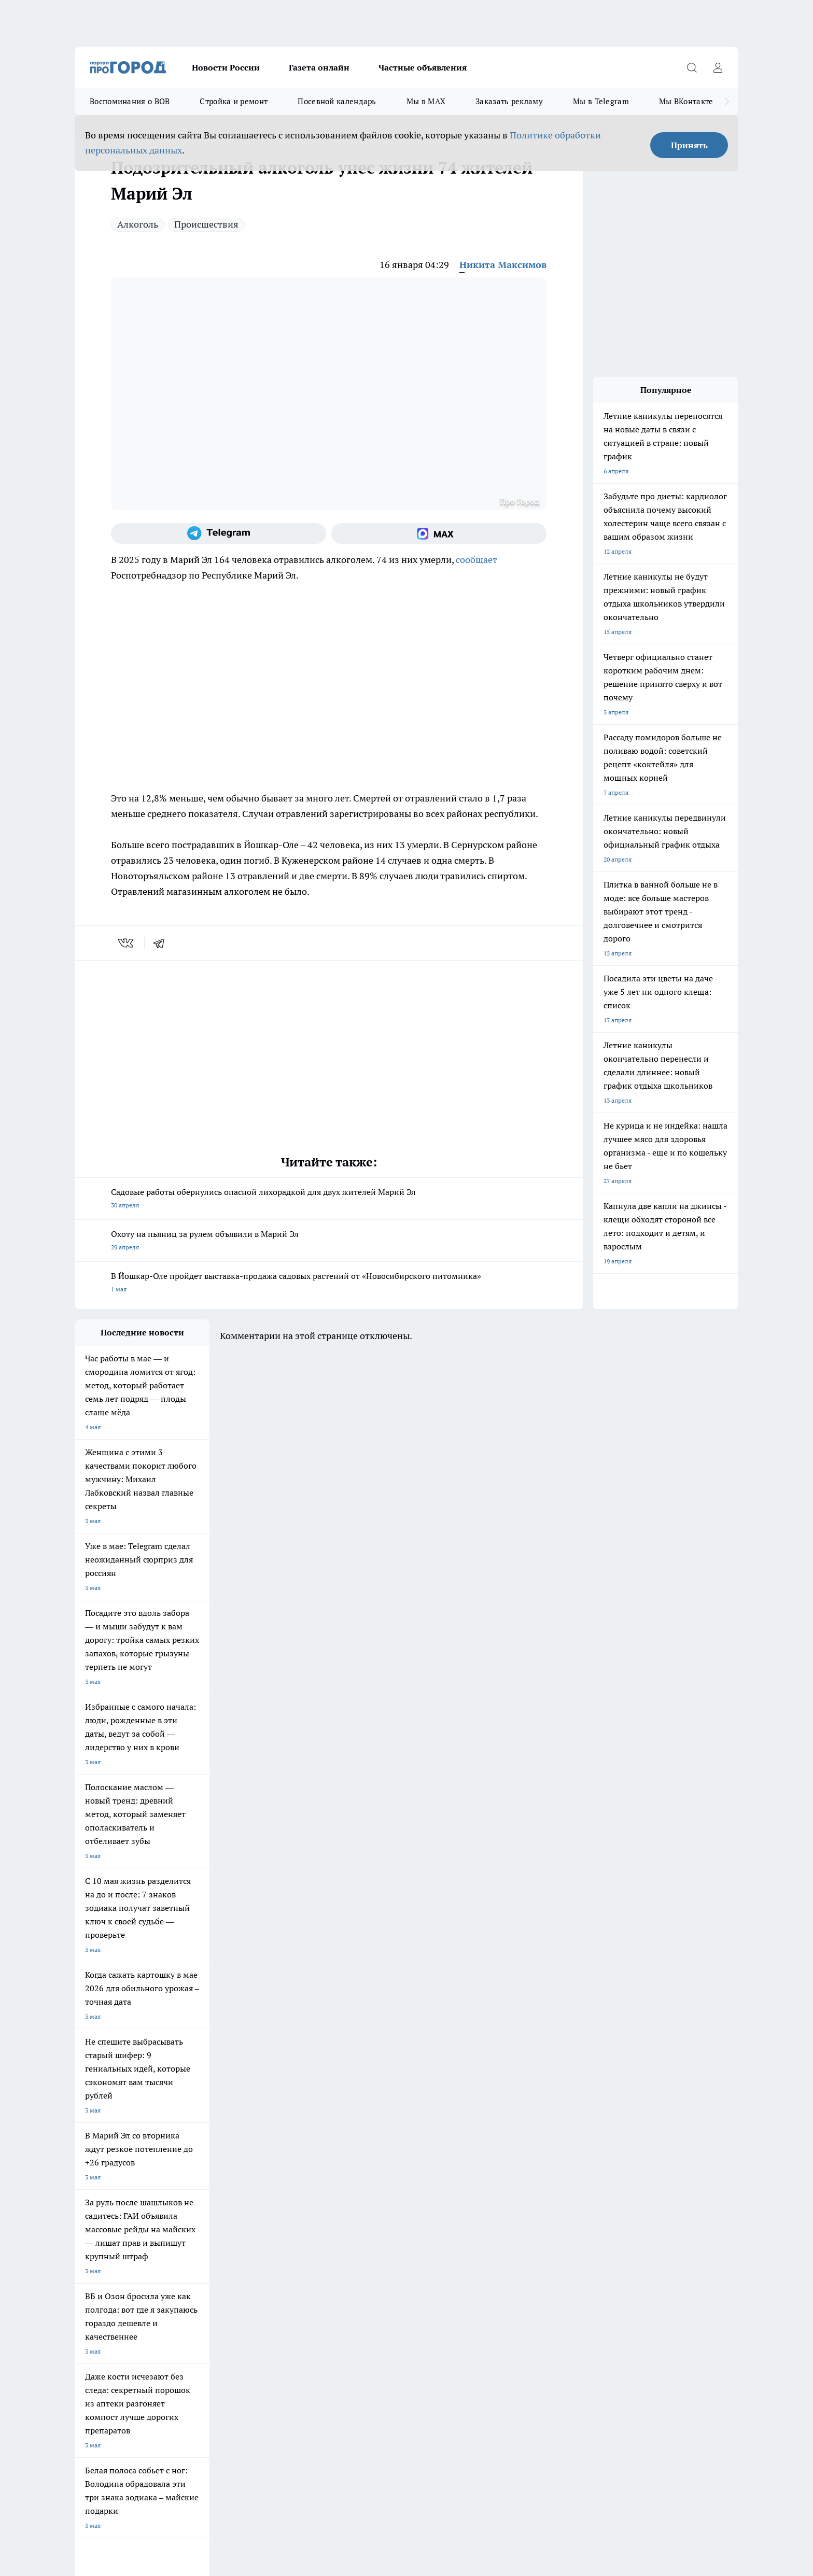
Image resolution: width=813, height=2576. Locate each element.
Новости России (226, 67)
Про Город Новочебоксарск (204, 2152)
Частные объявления (423, 67)
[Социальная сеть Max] (438, 533)
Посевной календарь (337, 101)
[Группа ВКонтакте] (528, 2168)
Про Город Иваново (459, 2152)
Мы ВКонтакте (686, 101)
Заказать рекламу (509, 101)
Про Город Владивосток (198, 2188)
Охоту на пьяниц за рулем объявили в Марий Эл (328, 1241)
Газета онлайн (319, 67)
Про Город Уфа (363, 2165)
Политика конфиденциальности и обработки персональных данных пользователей (196, 2426)
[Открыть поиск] (691, 67)
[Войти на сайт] (717, 67)
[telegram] (162, 943)
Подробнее (348, 2411)
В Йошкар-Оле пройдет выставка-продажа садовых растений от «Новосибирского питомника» (328, 1283)
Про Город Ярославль (284, 2152)
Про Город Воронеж (371, 2152)
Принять (689, 145)
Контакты (220, 2239)
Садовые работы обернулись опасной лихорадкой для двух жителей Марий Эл (328, 1199)
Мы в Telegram (601, 101)
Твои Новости (95, 2165)
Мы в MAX (425, 101)
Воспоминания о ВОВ (130, 101)
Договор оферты (99, 2226)
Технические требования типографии (260, 2226)
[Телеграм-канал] (218, 533)
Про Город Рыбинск (281, 2165)
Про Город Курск (188, 2165)
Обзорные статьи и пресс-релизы (386, 2226)
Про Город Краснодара (286, 2188)
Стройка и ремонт (234, 101)
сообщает (476, 560)
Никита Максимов (502, 265)
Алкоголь (137, 224)
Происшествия (206, 224)
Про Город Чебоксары (106, 2152)
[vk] (127, 943)
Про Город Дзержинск (107, 2188)
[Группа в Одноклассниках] (554, 2168)
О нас (83, 2239)
